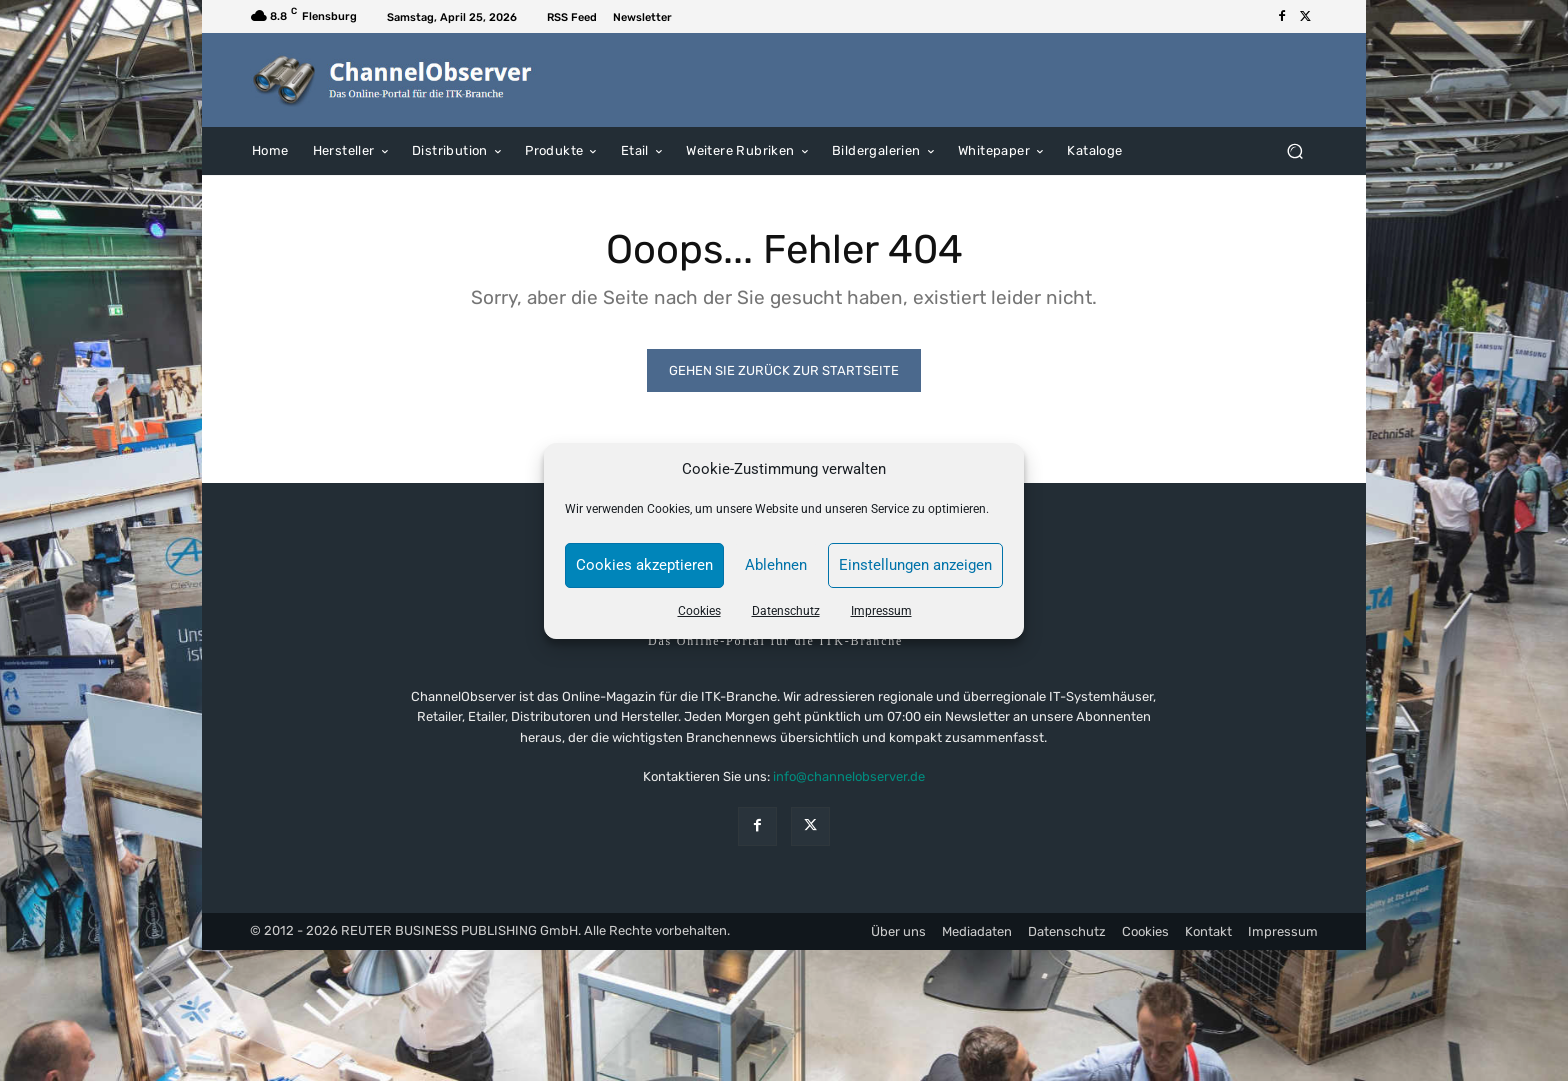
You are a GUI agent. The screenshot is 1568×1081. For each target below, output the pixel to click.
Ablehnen (776, 565)
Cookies (699, 611)
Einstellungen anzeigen (915, 565)
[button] (1294, 150)
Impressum (881, 611)
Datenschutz (786, 611)
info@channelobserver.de (849, 776)
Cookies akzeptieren (644, 565)
